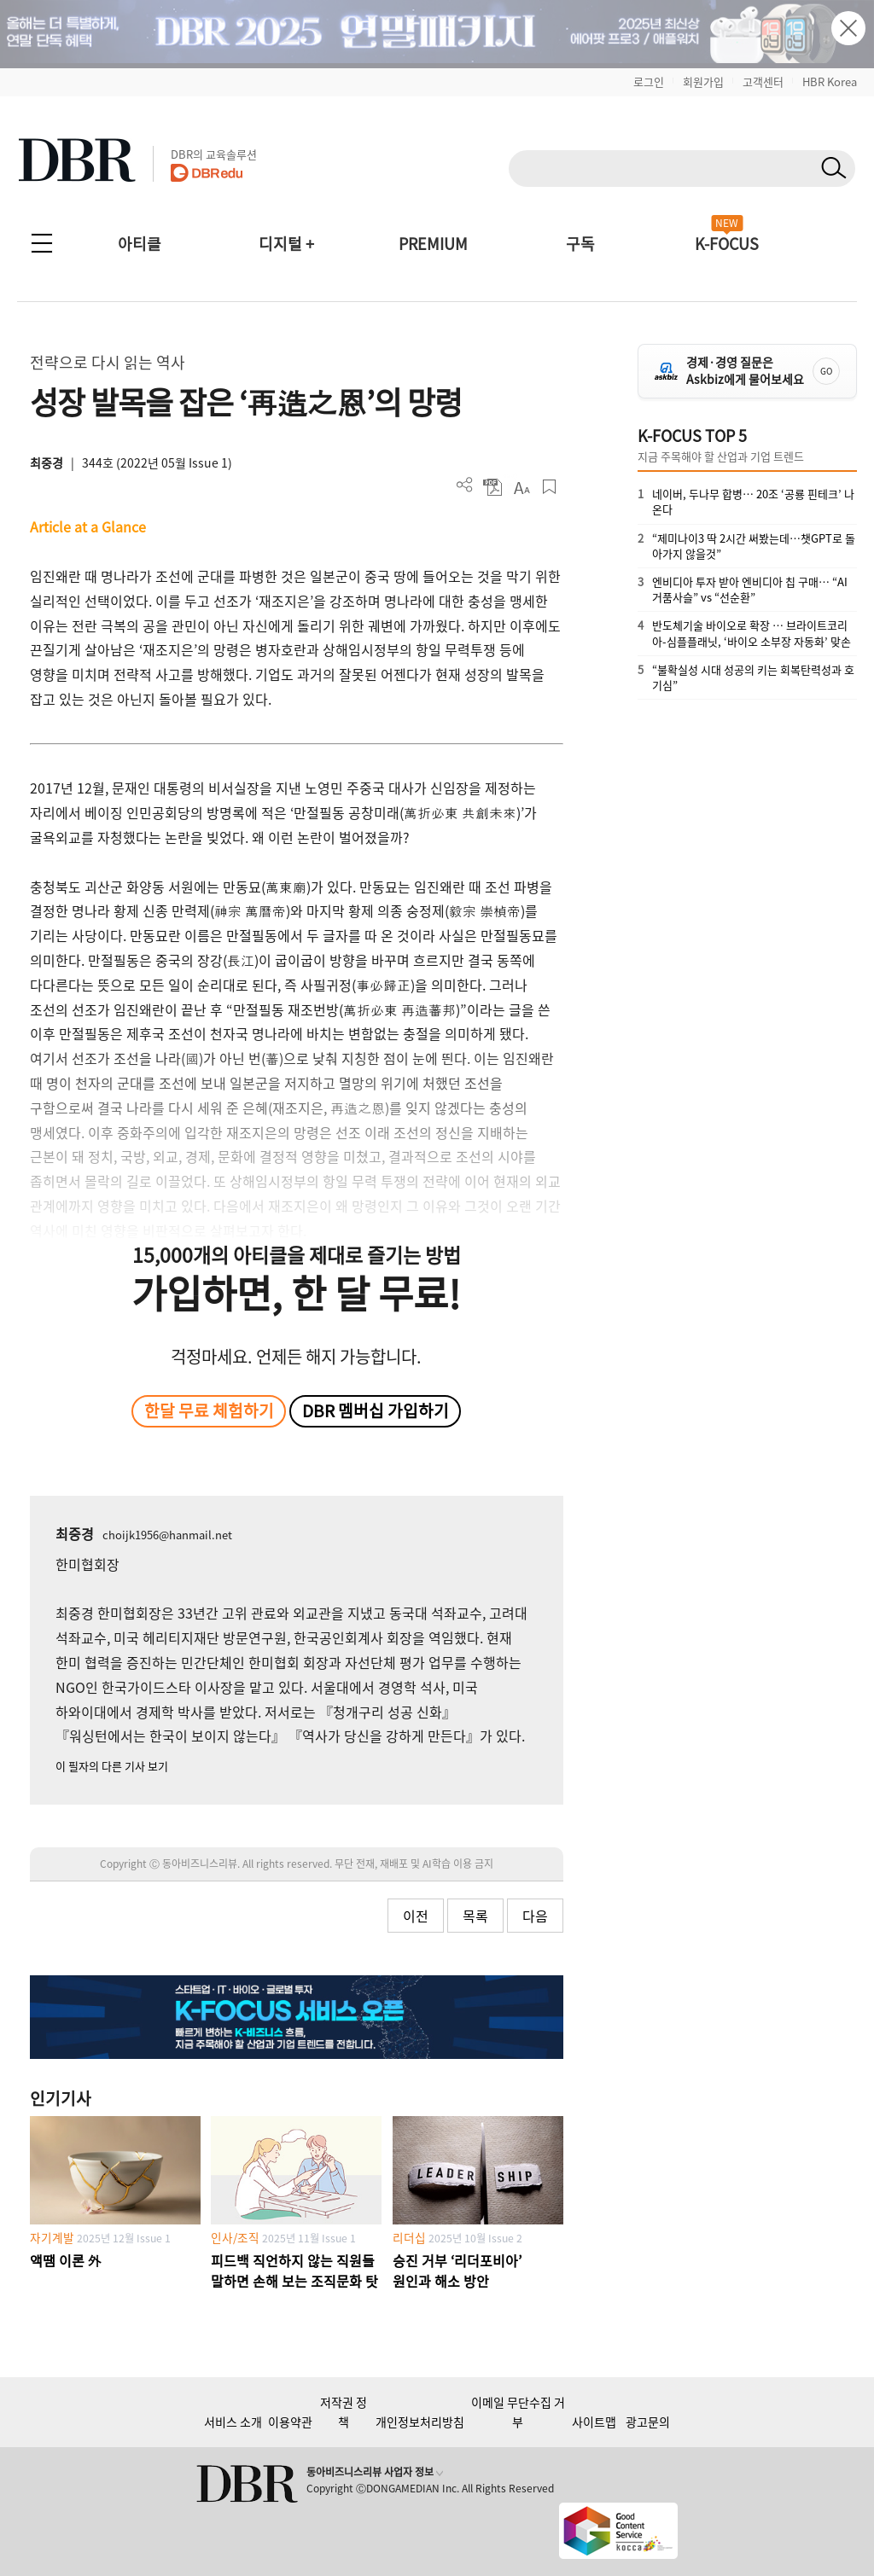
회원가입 (703, 81)
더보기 (465, 485)
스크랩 (549, 487)
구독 (580, 243)
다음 (535, 1915)
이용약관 (290, 2421)
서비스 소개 (233, 2421)
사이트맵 (594, 2421)
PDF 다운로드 (493, 487)
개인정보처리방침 (420, 2421)
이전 (415, 1915)
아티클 (139, 243)
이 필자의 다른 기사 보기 (111, 1766)
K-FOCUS (727, 243)
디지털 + (286, 243)
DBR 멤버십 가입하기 (375, 1410)
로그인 (648, 81)
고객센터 (763, 81)
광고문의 (648, 2421)
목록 (475, 1915)
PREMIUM (433, 243)
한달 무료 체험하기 (209, 1410)
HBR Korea (829, 81)
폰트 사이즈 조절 (521, 487)
